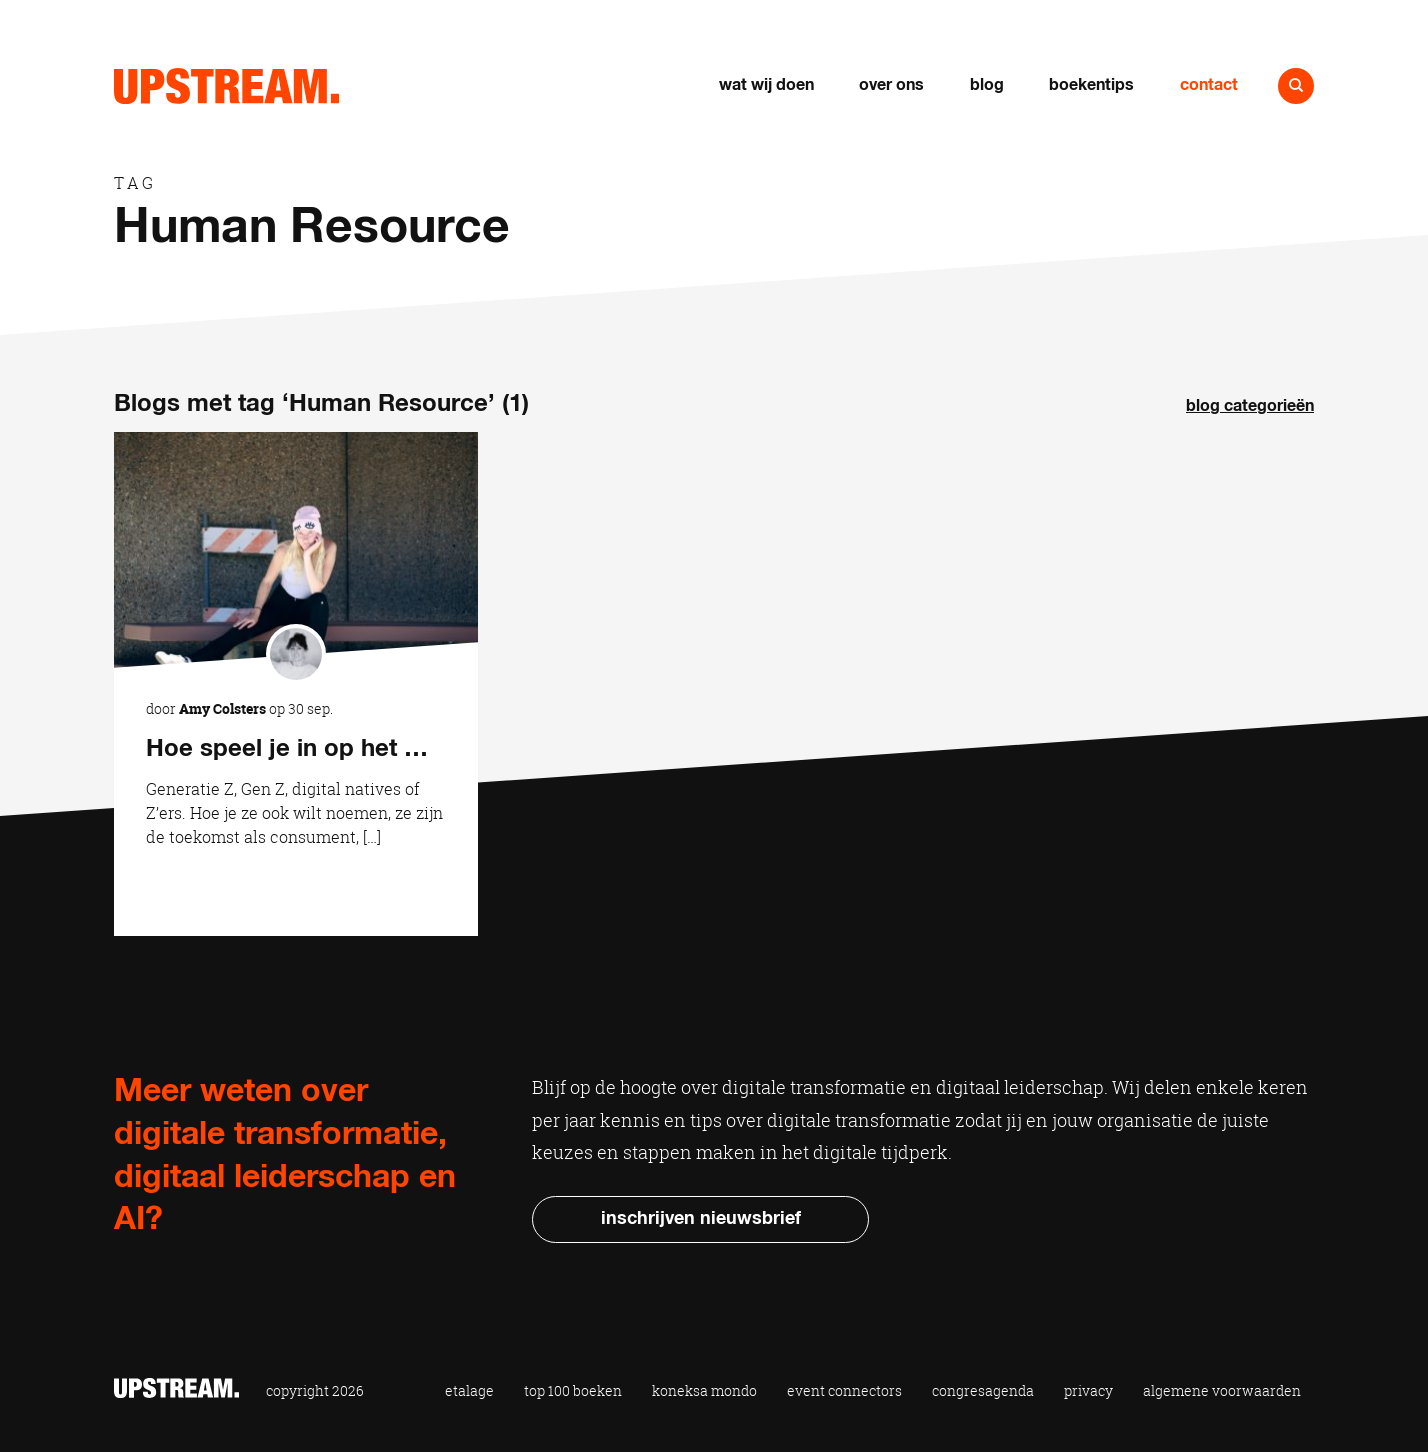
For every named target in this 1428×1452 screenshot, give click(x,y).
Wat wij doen (766, 85)
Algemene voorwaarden (1222, 1391)
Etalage (469, 1391)
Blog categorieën (1250, 406)
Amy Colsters (222, 708)
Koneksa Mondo (704, 1391)
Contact (1209, 85)
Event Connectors (844, 1391)
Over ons (891, 85)
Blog (987, 85)
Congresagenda (983, 1391)
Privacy (1088, 1391)
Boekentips (1091, 85)
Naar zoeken (1296, 86)
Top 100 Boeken (573, 1391)
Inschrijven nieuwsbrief (701, 1219)
